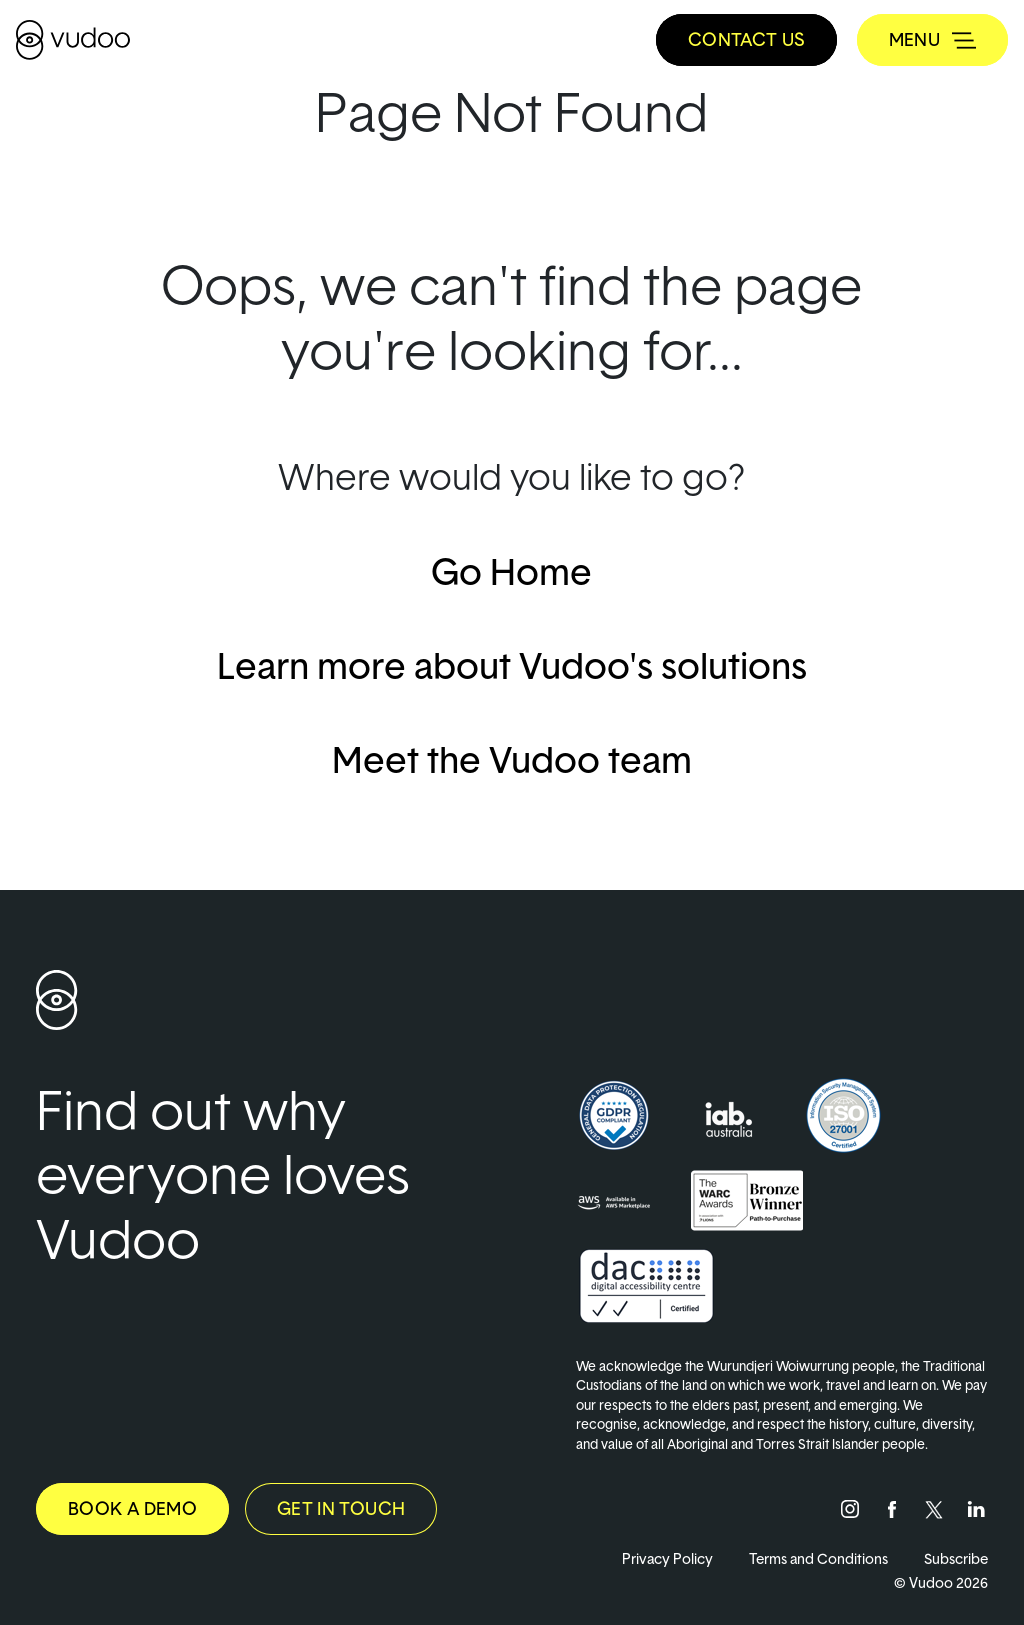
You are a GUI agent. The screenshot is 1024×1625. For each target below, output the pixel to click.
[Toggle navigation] (932, 40)
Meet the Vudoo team (512, 759)
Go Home (511, 571)
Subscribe (956, 1558)
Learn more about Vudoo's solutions (512, 665)
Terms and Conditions (818, 1558)
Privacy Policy (667, 1558)
